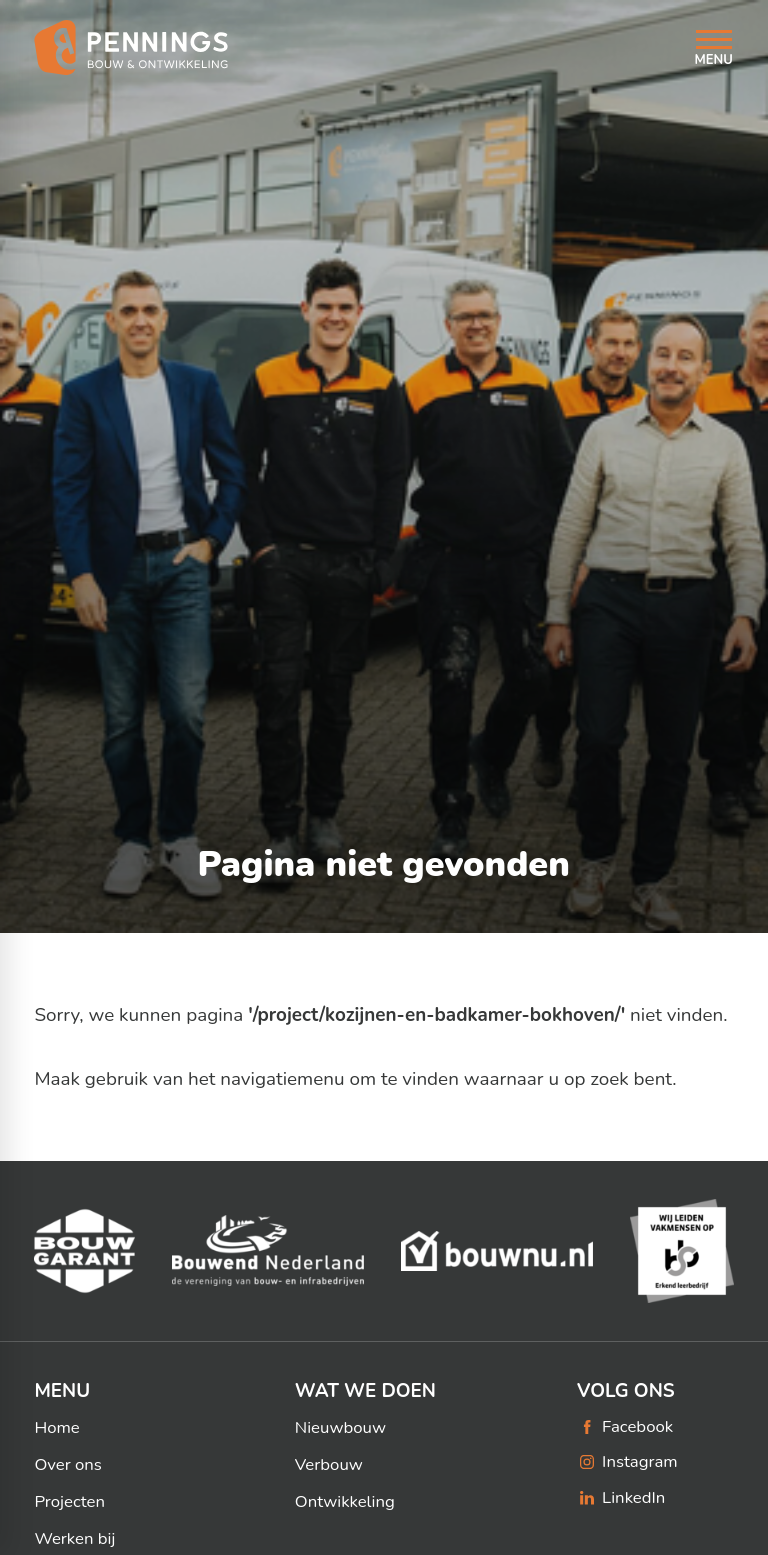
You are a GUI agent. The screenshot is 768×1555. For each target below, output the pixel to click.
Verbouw (329, 1465)
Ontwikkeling (345, 1502)
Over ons (68, 1465)
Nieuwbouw (340, 1428)
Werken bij (74, 1539)
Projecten (69, 1502)
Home (56, 1428)
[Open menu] (714, 47)
